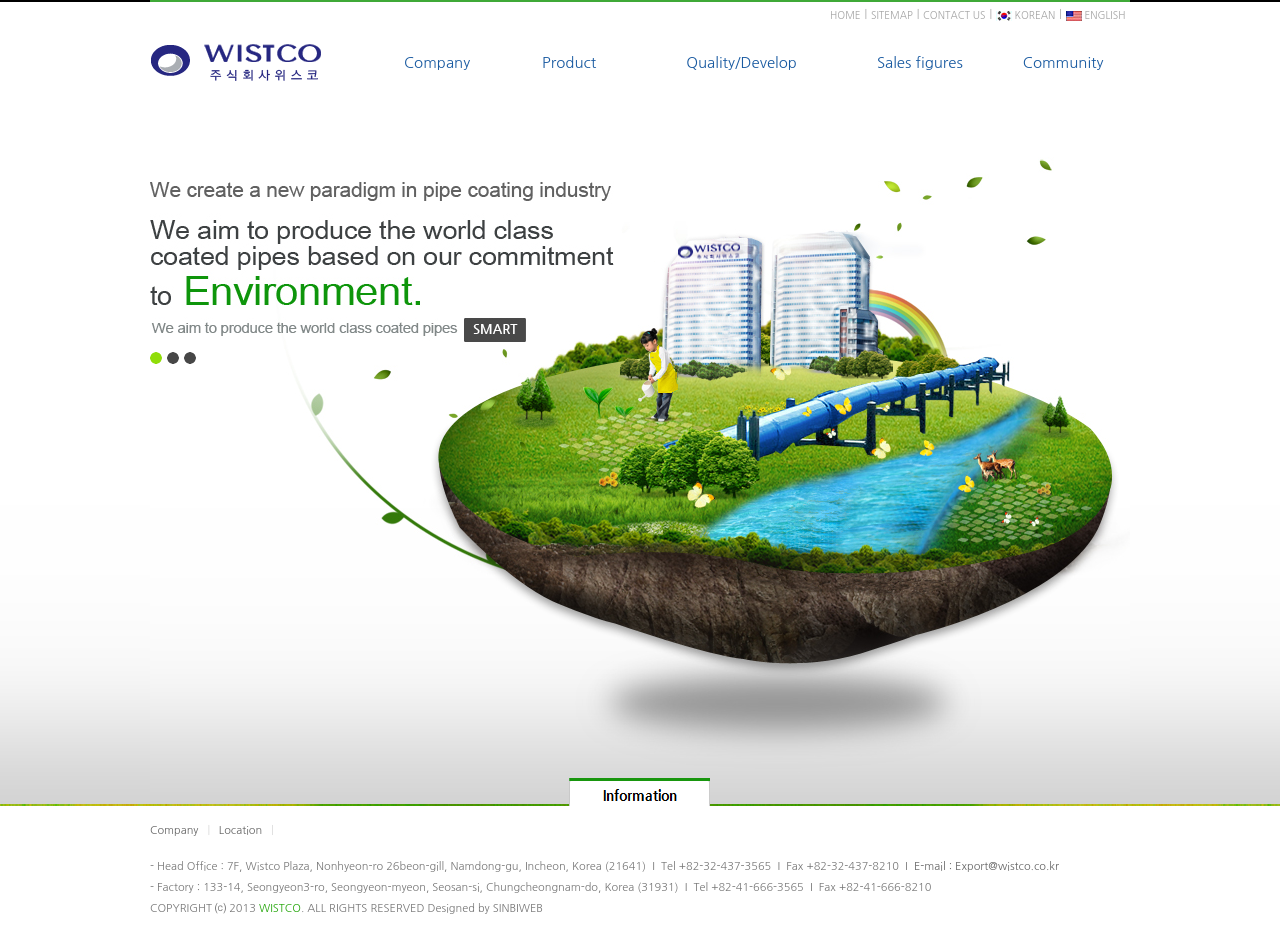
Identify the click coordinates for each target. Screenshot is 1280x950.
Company (437, 62)
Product (569, 62)
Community (1063, 62)
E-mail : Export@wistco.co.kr (986, 866)
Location (240, 830)
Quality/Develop (741, 62)
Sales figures (920, 62)
